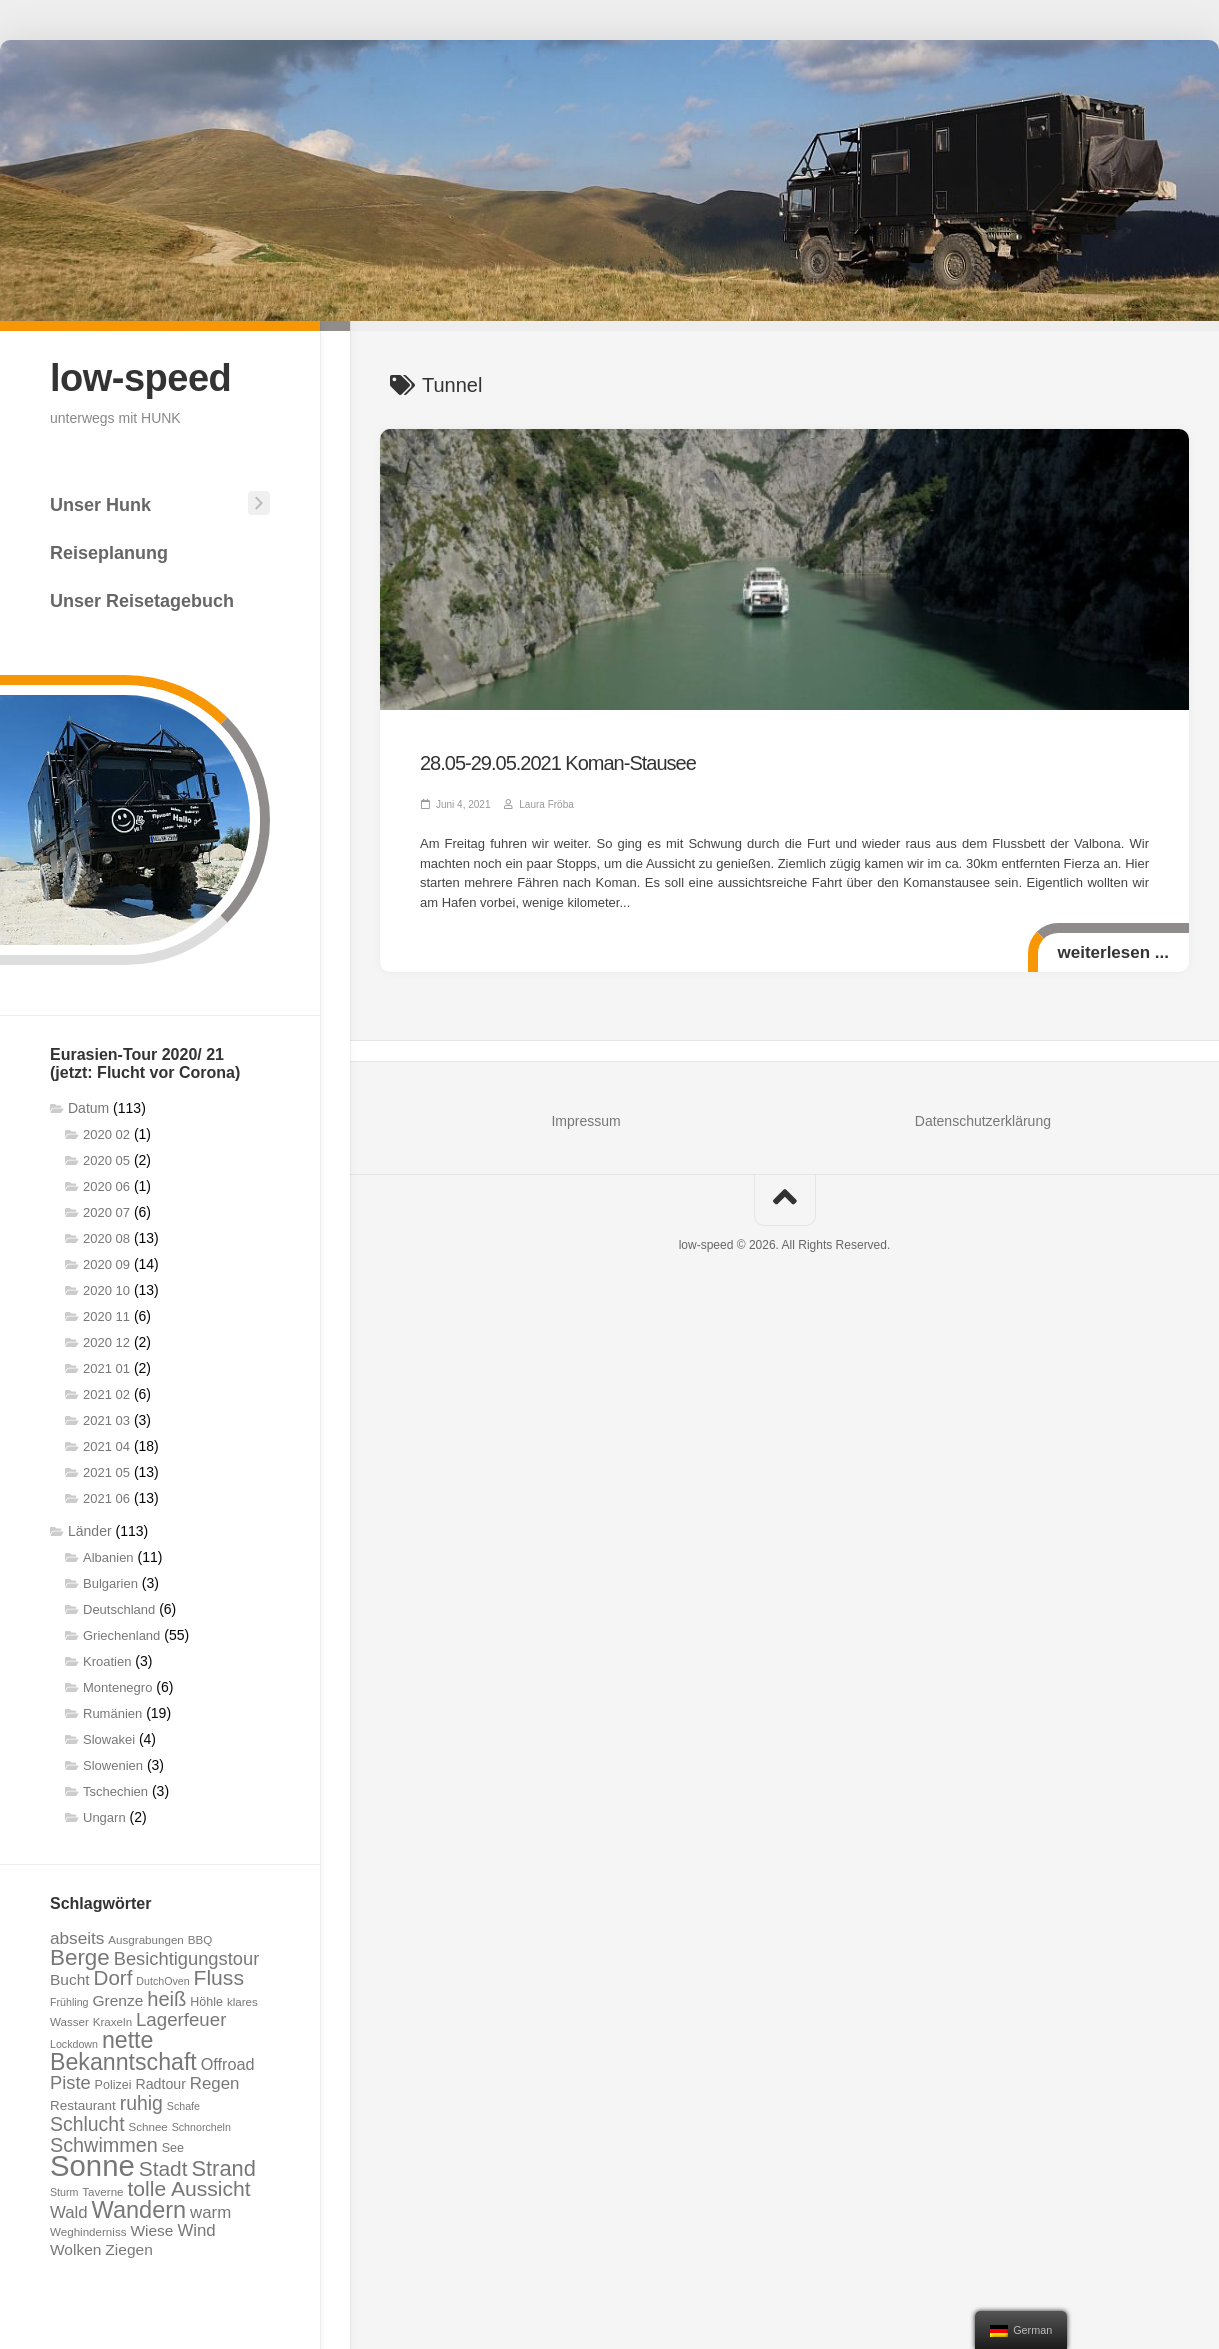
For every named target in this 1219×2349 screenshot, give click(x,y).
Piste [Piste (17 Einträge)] (70, 2082)
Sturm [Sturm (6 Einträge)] (64, 2192)
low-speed (140, 378)
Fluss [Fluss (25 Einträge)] (219, 1977)
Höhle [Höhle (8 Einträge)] (206, 2002)
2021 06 (106, 1498)
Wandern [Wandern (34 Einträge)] (139, 2210)
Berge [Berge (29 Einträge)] (80, 1957)
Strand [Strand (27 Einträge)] (223, 2168)
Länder (90, 1531)
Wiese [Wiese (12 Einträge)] (151, 2230)
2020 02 (106, 1134)
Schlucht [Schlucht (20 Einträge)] (87, 2124)
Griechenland (121, 1635)
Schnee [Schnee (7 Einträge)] (147, 2126)
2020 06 (106, 1186)
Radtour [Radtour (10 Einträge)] (160, 2084)
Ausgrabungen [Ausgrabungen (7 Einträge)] (145, 1939)
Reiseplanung (109, 553)
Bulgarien (110, 1583)
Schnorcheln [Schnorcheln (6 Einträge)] (201, 2127)
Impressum (585, 1121)
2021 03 (106, 1420)
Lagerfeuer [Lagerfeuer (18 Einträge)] (181, 2019)
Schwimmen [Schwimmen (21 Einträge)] (104, 2145)
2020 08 (106, 1238)
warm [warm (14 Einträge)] (210, 2212)
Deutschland (119, 1609)
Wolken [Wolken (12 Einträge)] (75, 2249)
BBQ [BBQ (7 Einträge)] (200, 1939)
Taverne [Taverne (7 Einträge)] (102, 2191)
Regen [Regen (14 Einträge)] (215, 2083)
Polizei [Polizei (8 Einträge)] (113, 2085)
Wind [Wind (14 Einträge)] (196, 2230)
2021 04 (106, 1446)
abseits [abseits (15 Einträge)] (77, 1938)
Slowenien (113, 1765)
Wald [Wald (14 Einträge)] (69, 2212)
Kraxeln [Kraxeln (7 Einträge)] (112, 2021)
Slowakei (109, 1739)
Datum (88, 1108)
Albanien (108, 1557)
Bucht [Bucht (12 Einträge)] (70, 1979)
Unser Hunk (100, 505)
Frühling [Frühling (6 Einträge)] (69, 2002)
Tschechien (115, 1791)
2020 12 (106, 1342)
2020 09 (106, 1264)
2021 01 (106, 1368)
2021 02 (106, 1394)
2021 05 (106, 1472)
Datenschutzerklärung (983, 1121)
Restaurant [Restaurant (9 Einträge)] (83, 2105)
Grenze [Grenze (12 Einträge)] (117, 2000)
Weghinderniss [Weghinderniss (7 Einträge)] (88, 2231)
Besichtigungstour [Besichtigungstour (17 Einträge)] (187, 1958)
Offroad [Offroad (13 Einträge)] (228, 2064)
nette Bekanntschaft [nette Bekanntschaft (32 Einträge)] (123, 2051)
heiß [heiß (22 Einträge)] (166, 1999)
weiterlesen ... (1114, 952)
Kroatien (107, 1661)
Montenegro (117, 1687)
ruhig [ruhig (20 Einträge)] (141, 2103)
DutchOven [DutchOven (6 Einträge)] (162, 1981)
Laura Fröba (546, 804)
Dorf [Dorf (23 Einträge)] (113, 1977)
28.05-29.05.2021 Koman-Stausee (558, 763)
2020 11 (106, 1316)
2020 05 (106, 1160)
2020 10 (106, 1290)
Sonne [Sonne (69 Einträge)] (92, 2165)
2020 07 (106, 1212)
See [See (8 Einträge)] (173, 2148)
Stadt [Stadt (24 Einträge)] (163, 2168)
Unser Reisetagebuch (142, 601)
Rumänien (112, 1713)
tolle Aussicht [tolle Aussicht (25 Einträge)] (188, 2188)
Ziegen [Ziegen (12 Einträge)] (128, 2249)
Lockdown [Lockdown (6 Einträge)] (74, 2044)
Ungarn (104, 1817)
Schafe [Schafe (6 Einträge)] (183, 2106)
